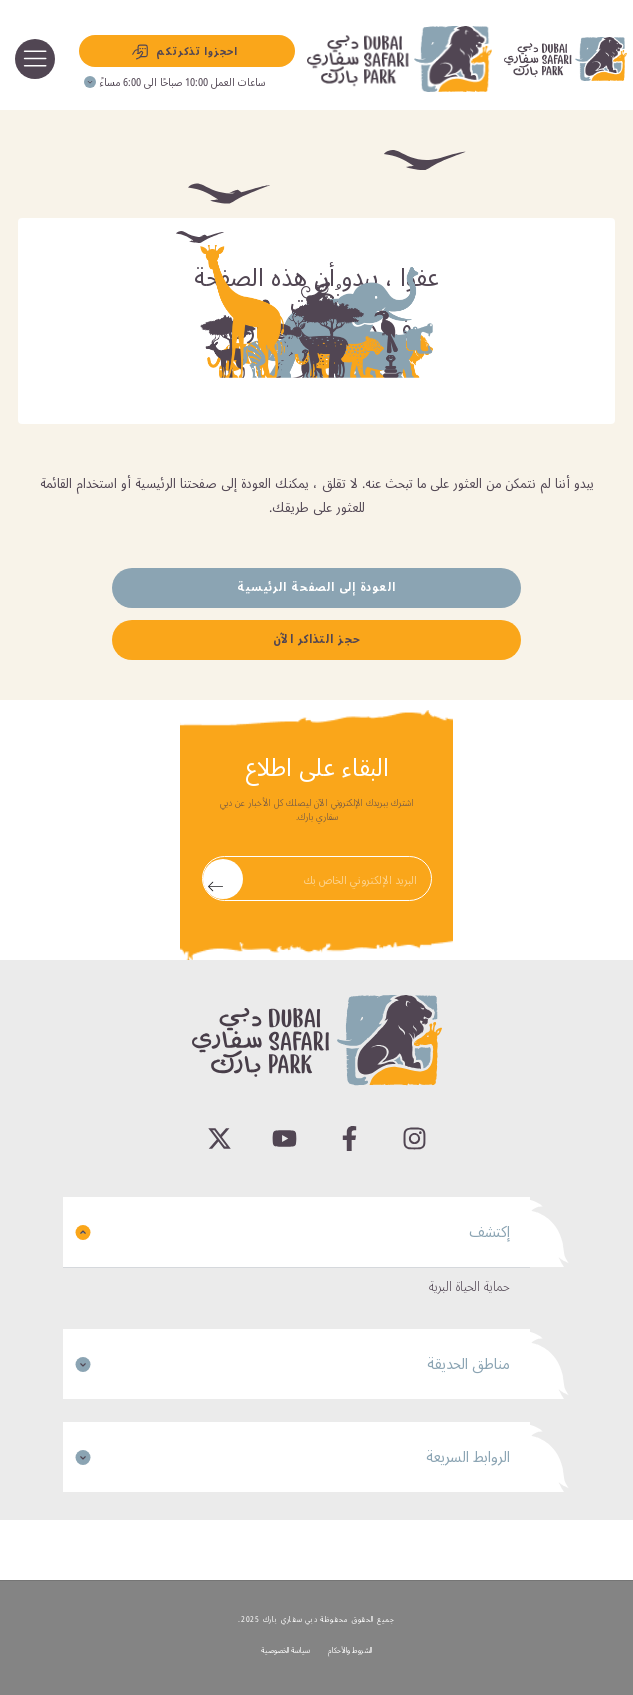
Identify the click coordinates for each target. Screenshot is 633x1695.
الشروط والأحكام (350, 1650)
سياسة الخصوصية (285, 1650)
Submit (215, 878)
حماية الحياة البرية (469, 1286)
